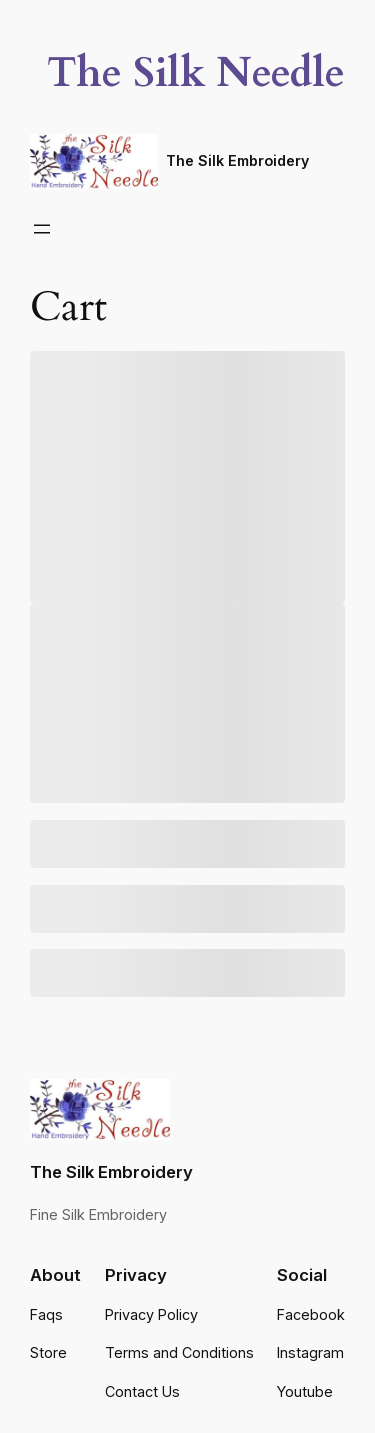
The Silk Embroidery (237, 160)
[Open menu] (42, 229)
